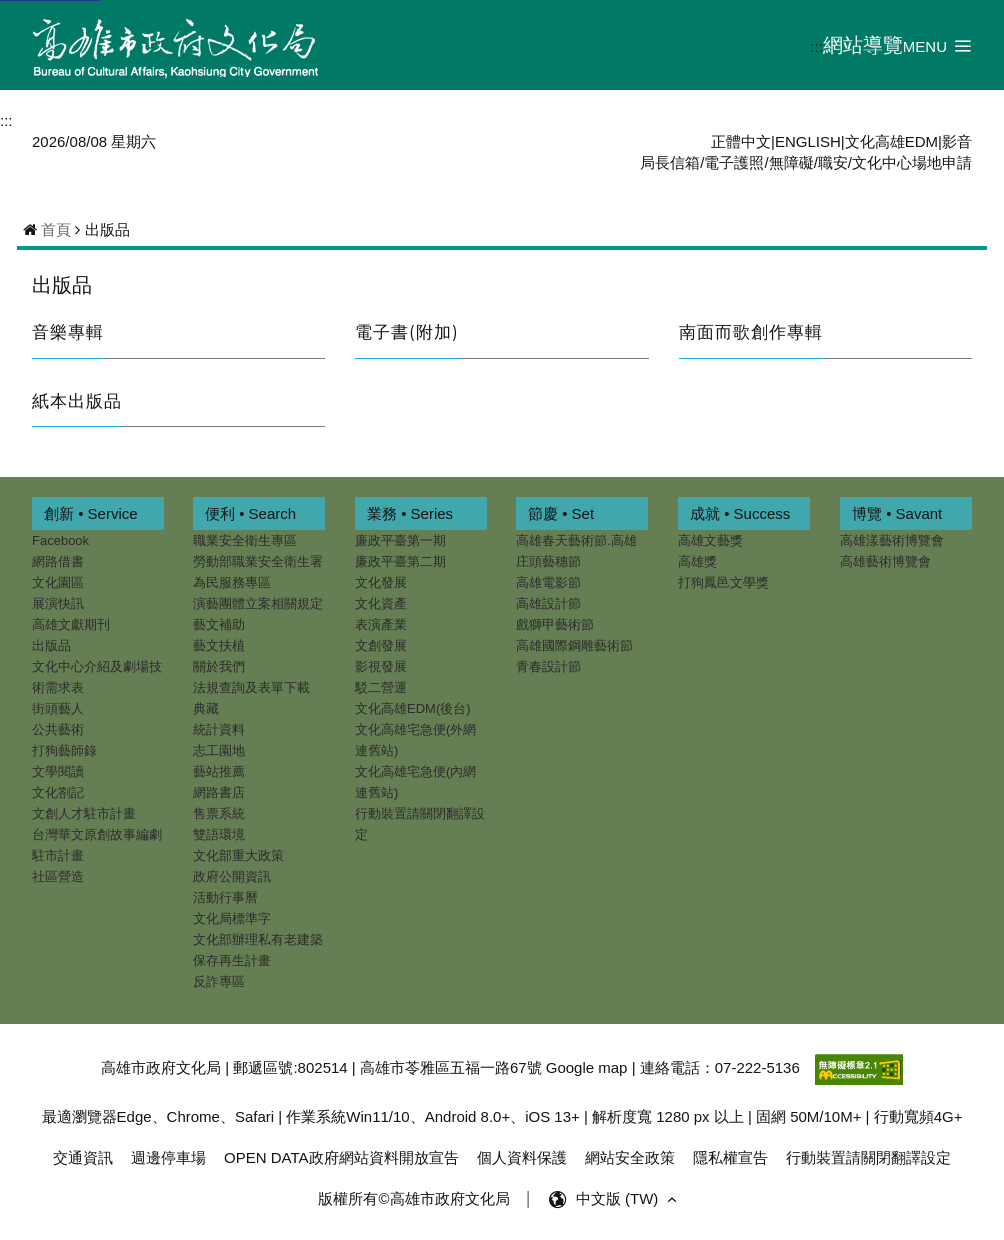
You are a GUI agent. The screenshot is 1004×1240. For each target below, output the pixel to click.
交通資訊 (83, 1157)
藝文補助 (219, 624)
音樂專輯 (68, 332)
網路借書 (58, 561)
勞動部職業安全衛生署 (258, 561)
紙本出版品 (77, 401)
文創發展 (381, 645)
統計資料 (219, 729)
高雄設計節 (548, 603)
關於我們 (219, 666)
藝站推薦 (219, 771)
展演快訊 (58, 603)
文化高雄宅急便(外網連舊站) (415, 740)
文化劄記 (58, 792)
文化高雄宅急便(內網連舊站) (415, 782)
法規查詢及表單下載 (251, 687)
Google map (587, 1067)
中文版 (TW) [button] (628, 1199)
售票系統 (219, 813)
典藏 (206, 708)
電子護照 (734, 162)
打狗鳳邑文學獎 (723, 582)
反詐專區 (219, 981)
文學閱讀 (58, 771)
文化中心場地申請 (912, 162)
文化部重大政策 (238, 855)
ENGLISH (808, 141)
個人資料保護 (522, 1157)
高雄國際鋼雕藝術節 (574, 645)
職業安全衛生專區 (245, 540)
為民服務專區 (232, 582)
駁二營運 (381, 687)
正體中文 (741, 141)
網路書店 (219, 792)
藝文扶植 (219, 645)
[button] (937, 45)
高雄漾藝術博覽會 (892, 540)
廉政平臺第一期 (400, 540)
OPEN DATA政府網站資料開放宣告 (341, 1157)
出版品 (62, 285)
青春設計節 (548, 666)
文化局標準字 (232, 918)
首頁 (56, 229)
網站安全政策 (630, 1157)
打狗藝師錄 (64, 750)
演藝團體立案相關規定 (258, 603)
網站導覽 (863, 45)
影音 (957, 141)
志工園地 (219, 750)
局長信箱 (670, 162)
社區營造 (58, 876)
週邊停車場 (168, 1157)
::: (816, 46)
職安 (833, 162)
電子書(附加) (407, 332)
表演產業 (381, 624)
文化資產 (381, 603)
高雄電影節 (548, 582)
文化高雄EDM (891, 141)
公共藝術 (58, 729)
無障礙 (791, 162)
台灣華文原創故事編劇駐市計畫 (97, 845)
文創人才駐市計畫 (84, 813)
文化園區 (58, 582)
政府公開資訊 (232, 876)
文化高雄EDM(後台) (413, 708)
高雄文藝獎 (710, 540)
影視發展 (381, 666)
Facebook (60, 540)
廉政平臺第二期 (400, 561)
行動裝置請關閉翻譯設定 (420, 824)
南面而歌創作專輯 (751, 332)
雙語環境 (219, 834)
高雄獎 (697, 561)
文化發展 (381, 582)
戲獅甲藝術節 (555, 624)
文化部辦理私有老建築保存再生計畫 (258, 950)
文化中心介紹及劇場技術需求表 (97, 677)
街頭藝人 (58, 708)
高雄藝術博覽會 (885, 561)
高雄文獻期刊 (71, 624)
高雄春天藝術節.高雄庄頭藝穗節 (576, 551)
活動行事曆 (225, 897)
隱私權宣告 (730, 1157)
